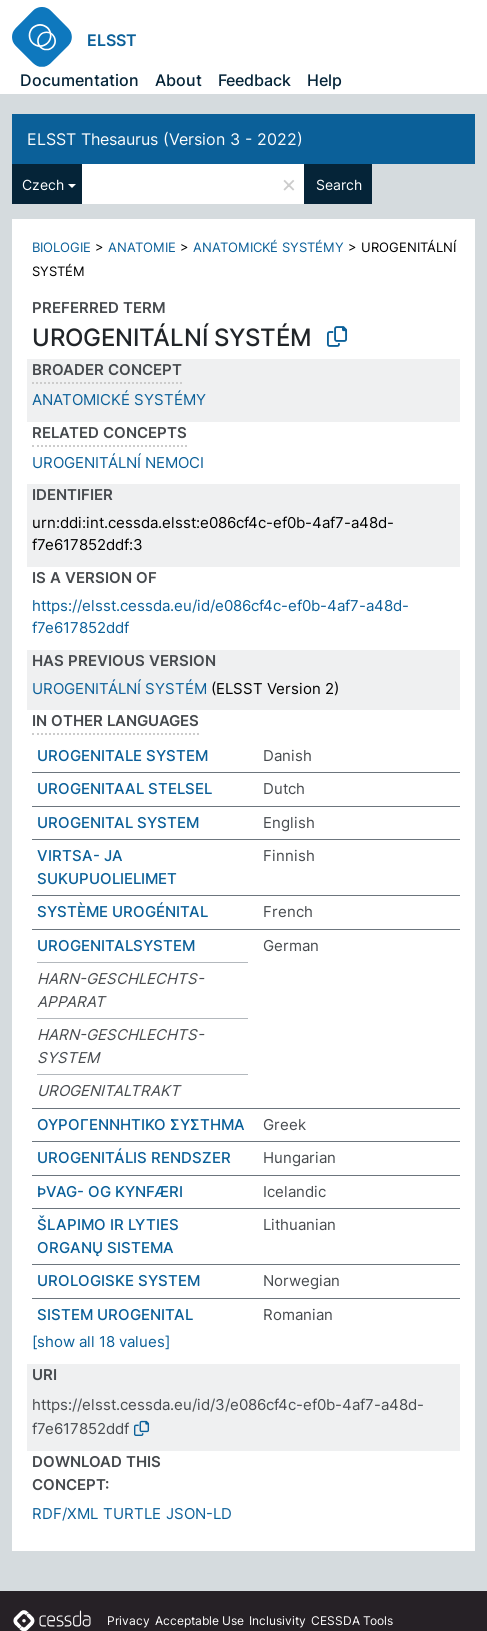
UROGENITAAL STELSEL (124, 788)
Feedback (254, 80)
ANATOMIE (142, 247)
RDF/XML (65, 1513)
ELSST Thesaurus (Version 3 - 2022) (165, 139)
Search (339, 184)
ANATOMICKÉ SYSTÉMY (268, 247)
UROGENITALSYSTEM (116, 945)
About (178, 80)
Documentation (79, 80)
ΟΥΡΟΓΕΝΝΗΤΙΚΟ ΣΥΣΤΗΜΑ (141, 1124)
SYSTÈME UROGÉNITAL (122, 911)
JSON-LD (199, 1513)
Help (324, 80)
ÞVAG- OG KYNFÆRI (110, 1191)
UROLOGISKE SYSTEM (118, 1280)
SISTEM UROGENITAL (115, 1314)
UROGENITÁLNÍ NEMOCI (118, 462)
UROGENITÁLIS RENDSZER (134, 1157)
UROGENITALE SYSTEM (122, 755)
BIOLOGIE (61, 247)
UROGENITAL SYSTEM (118, 822)
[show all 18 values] (101, 1341)
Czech (43, 184)
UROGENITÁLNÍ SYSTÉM (119, 688)
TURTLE (132, 1513)
